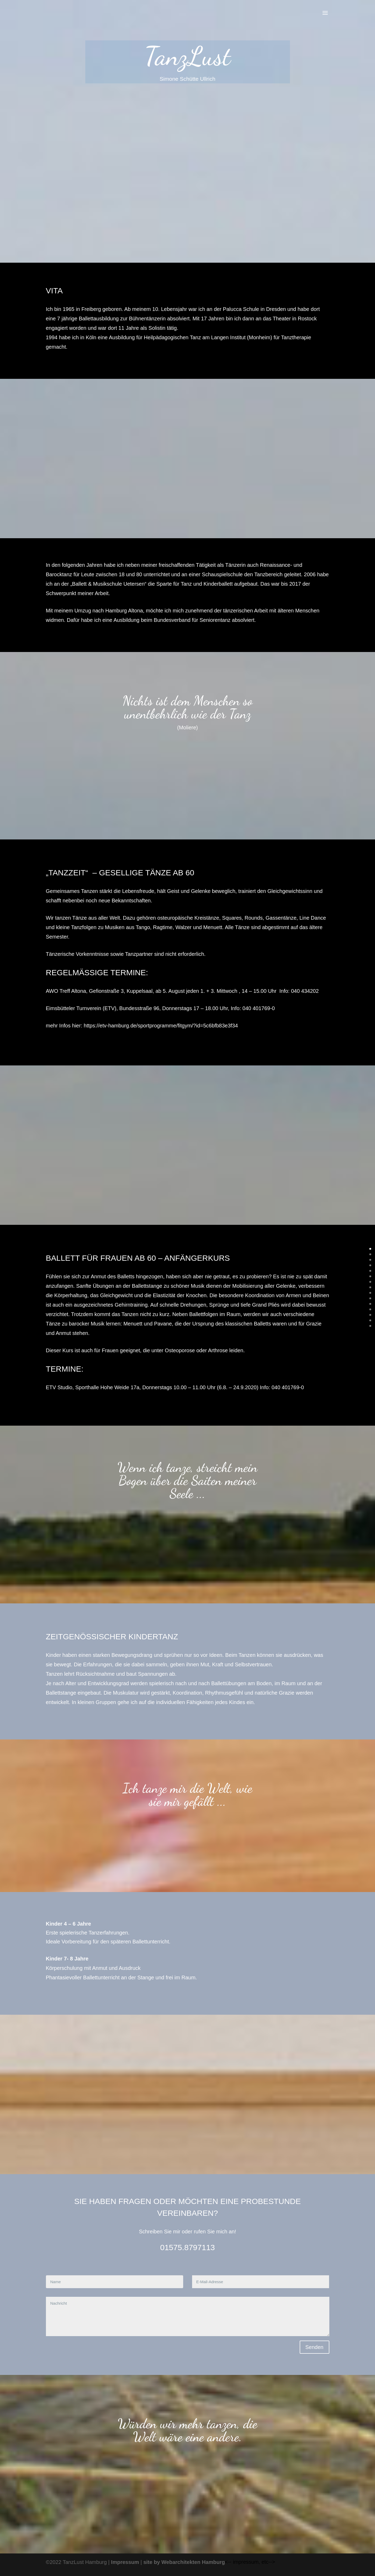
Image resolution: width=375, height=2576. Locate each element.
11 (373, 1309)
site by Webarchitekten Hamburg (184, 2562)
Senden (314, 2347)
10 (373, 1304)
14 (373, 1326)
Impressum (125, 2562)
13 (373, 1320)
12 (373, 1315)
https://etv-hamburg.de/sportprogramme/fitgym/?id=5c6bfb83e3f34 (161, 1025)
